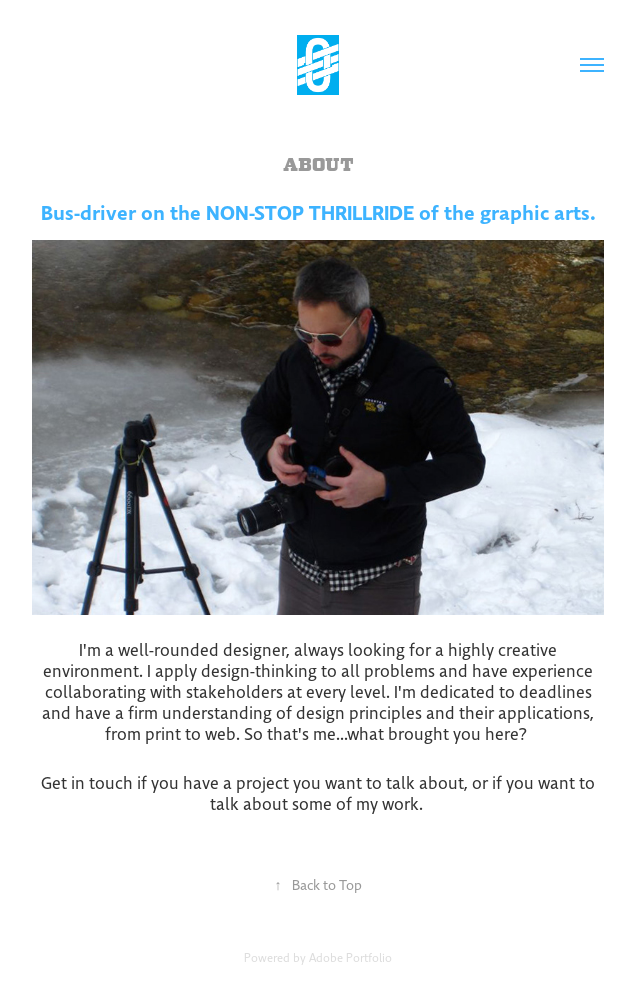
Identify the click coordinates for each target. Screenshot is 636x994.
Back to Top (318, 885)
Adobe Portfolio (350, 958)
